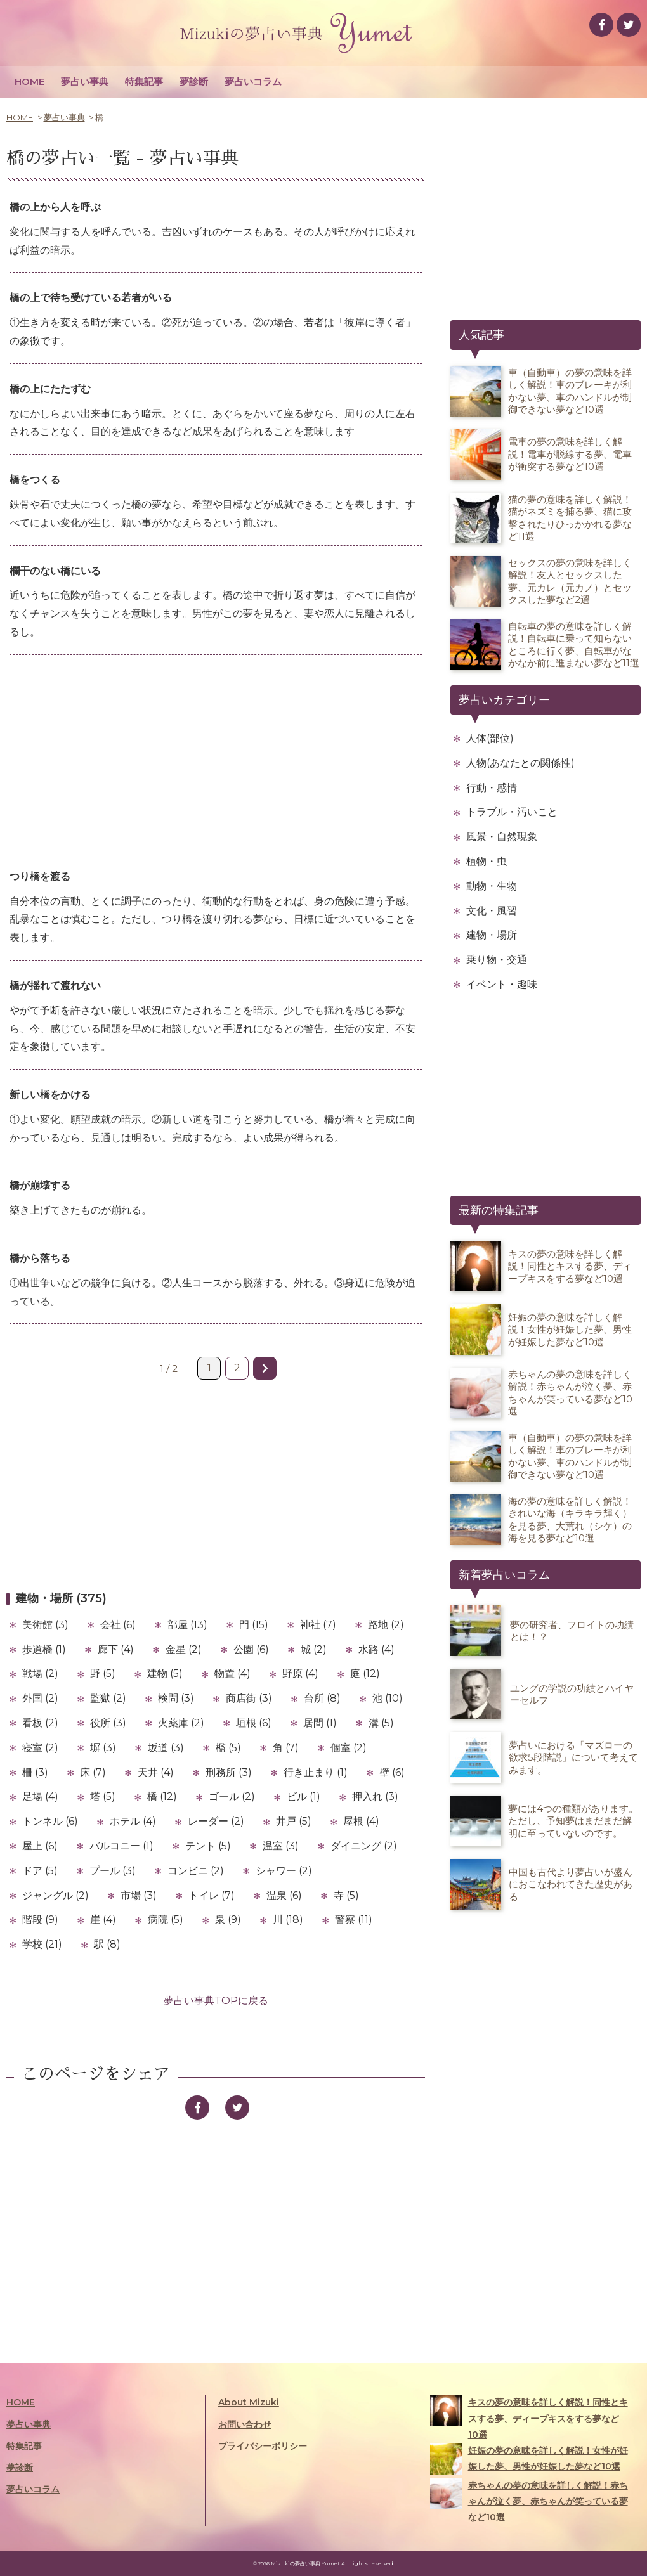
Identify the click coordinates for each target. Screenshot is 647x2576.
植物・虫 (486, 861)
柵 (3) (35, 1772)
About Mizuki (248, 2402)
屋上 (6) (40, 1846)
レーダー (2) (216, 1821)
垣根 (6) (253, 1723)
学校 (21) (42, 1944)
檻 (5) (228, 1748)
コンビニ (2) (195, 1871)
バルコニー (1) (121, 1846)
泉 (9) (228, 1919)
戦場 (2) (40, 1673)
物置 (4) (232, 1673)
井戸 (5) (293, 1821)
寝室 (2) (40, 1748)
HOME (29, 81)
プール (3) (112, 1871)
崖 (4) (103, 1919)
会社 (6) (118, 1625)
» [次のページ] (265, 1368)
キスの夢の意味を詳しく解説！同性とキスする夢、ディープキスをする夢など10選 (529, 2417)
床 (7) (93, 1772)
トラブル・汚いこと (512, 812)
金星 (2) (184, 1649)
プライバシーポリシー (262, 2446)
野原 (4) (300, 1673)
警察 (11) (353, 1919)
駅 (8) (107, 1944)
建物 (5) (165, 1673)
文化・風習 (491, 911)
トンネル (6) (50, 1821)
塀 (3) (103, 1748)
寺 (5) (346, 1895)
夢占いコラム (253, 81)
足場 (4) (40, 1796)
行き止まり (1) (316, 1772)
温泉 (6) (284, 1895)
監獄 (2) (108, 1698)
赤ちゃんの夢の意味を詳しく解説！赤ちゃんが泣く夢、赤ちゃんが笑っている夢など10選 (529, 2500)
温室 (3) (281, 1846)
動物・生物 (491, 886)
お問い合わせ (244, 2424)
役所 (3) (108, 1723)
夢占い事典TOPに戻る (216, 2001)
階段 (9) (40, 1919)
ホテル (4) (133, 1821)
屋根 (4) (361, 1821)
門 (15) (253, 1625)
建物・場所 (491, 935)
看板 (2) (40, 1723)
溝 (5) (381, 1723)
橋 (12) (162, 1796)
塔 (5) (102, 1796)
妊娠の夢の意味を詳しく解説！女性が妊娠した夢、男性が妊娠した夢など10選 (529, 2459)
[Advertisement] (215, 762)
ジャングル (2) (55, 1895)
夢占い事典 (84, 81)
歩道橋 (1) (44, 1649)
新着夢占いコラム (504, 1575)
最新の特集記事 (499, 1210)
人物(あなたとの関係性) (520, 763)
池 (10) (387, 1698)
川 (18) (288, 1919)
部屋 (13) (187, 1625)
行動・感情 (491, 788)
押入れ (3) (375, 1796)
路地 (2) (386, 1625)
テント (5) (208, 1846)
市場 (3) (139, 1895)
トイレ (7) (211, 1895)
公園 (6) (251, 1649)
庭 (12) (365, 1673)
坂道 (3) (166, 1748)
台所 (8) (322, 1698)
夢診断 (194, 81)
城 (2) (314, 1649)
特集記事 (144, 81)
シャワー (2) (284, 1871)
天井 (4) (156, 1772)
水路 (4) (376, 1649)
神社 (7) (318, 1625)
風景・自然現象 (501, 837)
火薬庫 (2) (181, 1723)
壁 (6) (392, 1772)
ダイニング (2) (363, 1846)
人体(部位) (490, 738)
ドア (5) (40, 1871)
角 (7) (286, 1748)
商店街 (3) (249, 1698)
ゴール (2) (232, 1796)
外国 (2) (40, 1698)
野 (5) (102, 1673)
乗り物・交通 (496, 960)
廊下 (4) (116, 1649)
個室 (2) (348, 1748)
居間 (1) (320, 1723)
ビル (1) (303, 1796)
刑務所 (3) (229, 1772)
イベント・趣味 (501, 984)
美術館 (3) (45, 1625)
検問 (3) (176, 1698)
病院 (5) (165, 1919)
